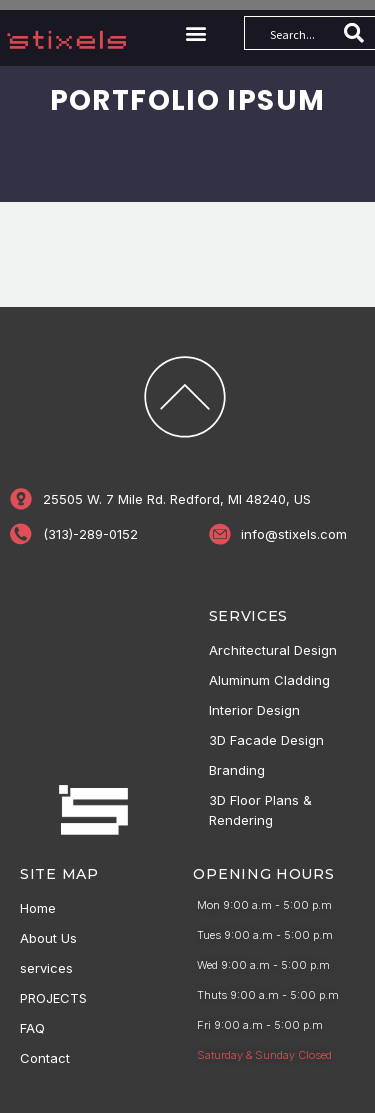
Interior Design (254, 710)
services (46, 968)
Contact (45, 1058)
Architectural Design (273, 650)
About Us (48, 938)
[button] (195, 33)
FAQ (32, 1028)
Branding (237, 770)
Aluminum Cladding (269, 680)
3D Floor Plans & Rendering (260, 810)
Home (38, 908)
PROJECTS (53, 998)
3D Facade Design (266, 740)
